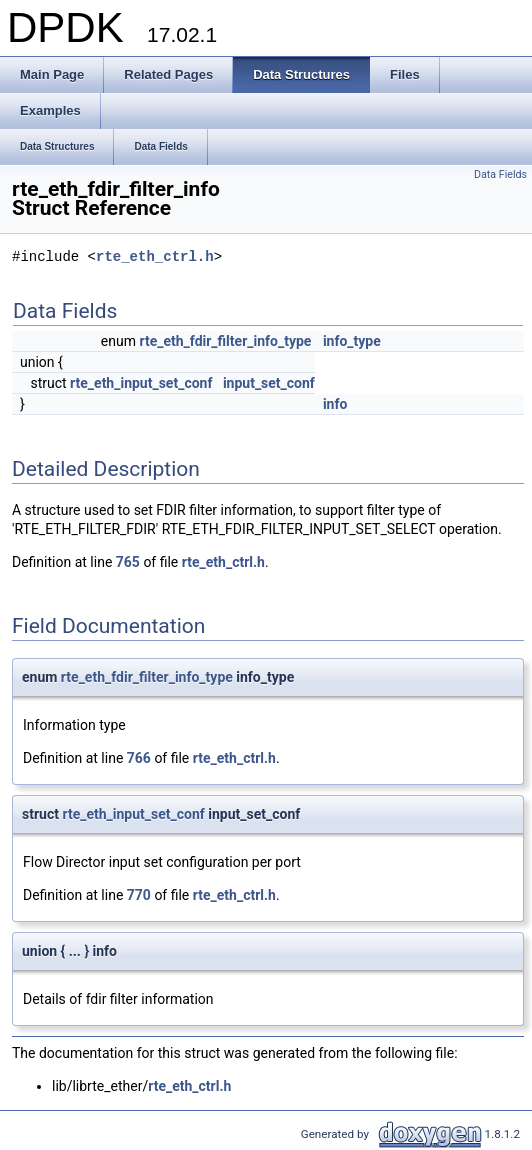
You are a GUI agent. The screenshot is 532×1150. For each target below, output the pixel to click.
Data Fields (500, 174)
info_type (352, 341)
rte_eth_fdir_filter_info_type (225, 341)
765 (128, 562)
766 (139, 758)
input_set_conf (269, 383)
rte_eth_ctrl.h (155, 257)
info (335, 404)
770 (139, 895)
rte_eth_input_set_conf (141, 383)
